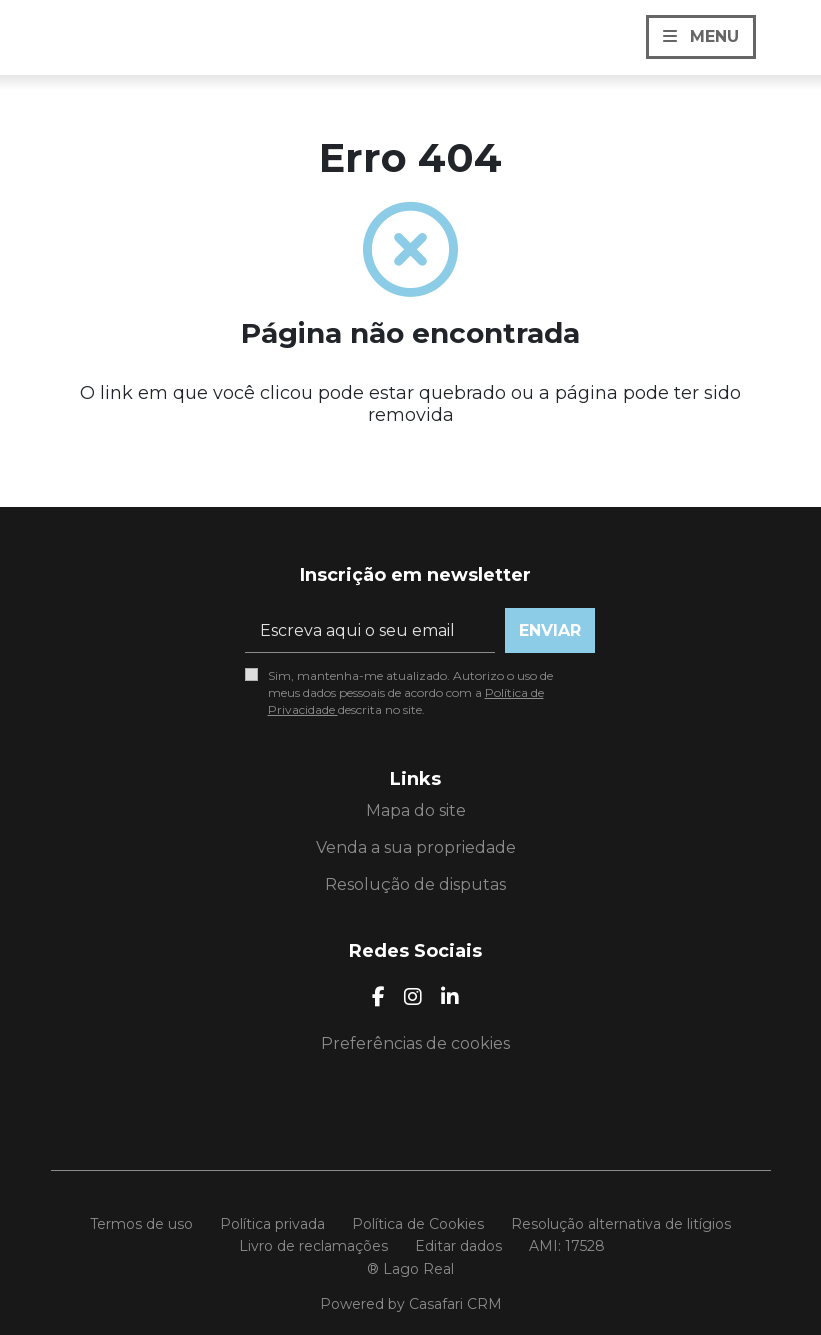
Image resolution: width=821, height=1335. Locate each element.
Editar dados (458, 1246)
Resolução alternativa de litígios (621, 1224)
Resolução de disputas (415, 884)
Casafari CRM (455, 1304)
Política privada (272, 1224)
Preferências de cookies (415, 1043)
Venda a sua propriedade (416, 847)
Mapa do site (416, 810)
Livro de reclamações (313, 1246)
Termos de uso (141, 1224)
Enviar (550, 630)
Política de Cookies (418, 1224)
